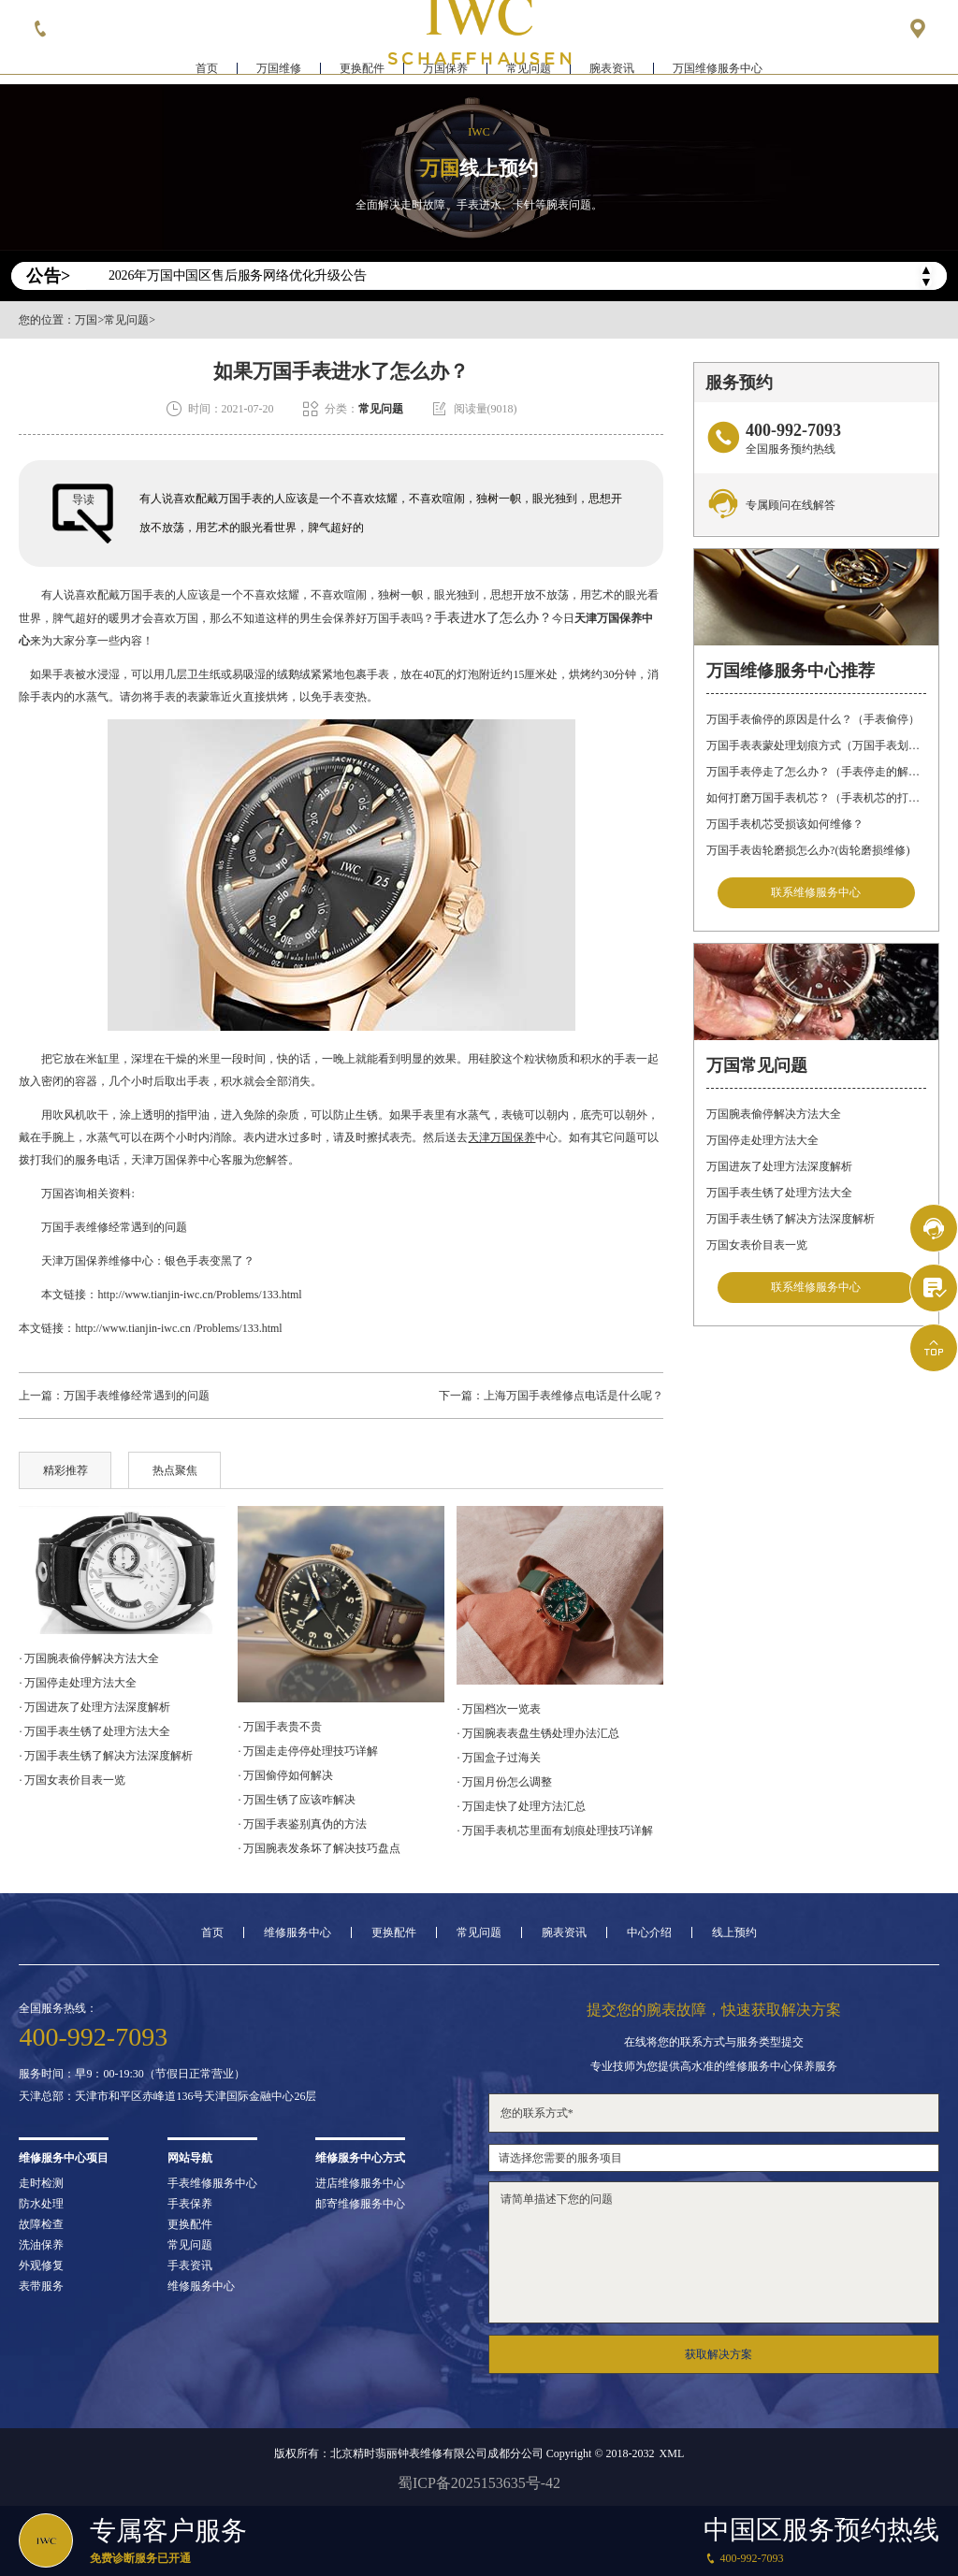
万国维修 (278, 71)
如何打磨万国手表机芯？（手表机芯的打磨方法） (815, 797)
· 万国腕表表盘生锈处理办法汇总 (538, 1733)
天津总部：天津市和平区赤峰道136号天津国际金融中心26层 (167, 2096)
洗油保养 (41, 2244)
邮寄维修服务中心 (360, 2203)
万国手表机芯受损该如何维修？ (785, 824)
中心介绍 (649, 1932)
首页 (207, 71)
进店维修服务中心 (360, 2183)
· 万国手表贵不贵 (280, 1726)
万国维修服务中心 (717, 71)
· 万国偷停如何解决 (285, 1775)
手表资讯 (189, 2265)
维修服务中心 (297, 1932)
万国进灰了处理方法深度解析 (779, 1167)
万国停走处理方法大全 (762, 1141)
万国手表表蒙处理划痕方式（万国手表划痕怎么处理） (815, 745)
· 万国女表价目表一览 (72, 1780)
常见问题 (528, 71)
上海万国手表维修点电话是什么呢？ (573, 1395)
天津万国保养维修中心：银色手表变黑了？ (136, 1260)
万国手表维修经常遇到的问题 (103, 1227)
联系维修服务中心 (816, 893)
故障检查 (41, 2224)
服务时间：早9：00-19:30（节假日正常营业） (131, 2073)
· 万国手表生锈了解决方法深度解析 (106, 1755)
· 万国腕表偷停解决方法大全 (89, 1658)
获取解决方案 (718, 2354)
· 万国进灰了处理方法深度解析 (94, 1707)
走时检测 (41, 2183)
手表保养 (189, 2203)
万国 (86, 320)
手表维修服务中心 (212, 2183)
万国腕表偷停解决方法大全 (773, 1115)
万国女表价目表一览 (756, 1245)
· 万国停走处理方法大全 (78, 1682)
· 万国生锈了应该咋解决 (297, 1799)
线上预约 (734, 1932)
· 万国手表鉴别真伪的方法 (302, 1824)
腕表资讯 (611, 71)
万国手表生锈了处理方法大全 (779, 1193)
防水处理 (41, 2203)
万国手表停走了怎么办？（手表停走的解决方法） (815, 771)
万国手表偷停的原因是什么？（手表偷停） (813, 719)
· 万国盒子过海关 (499, 1757)
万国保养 (445, 71)
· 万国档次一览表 (499, 1708)
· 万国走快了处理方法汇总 (521, 1806)
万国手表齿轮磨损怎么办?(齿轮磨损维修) (807, 850)
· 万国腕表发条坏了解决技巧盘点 (319, 1848)
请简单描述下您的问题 (713, 2252)
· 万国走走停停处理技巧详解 (308, 1751)
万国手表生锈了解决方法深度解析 (790, 1219)
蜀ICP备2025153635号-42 (479, 2483)
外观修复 (41, 2265)
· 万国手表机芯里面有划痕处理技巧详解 (555, 1830)
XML (672, 2453)
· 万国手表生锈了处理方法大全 (94, 1731)
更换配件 (362, 71)
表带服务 (41, 2286)
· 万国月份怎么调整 (504, 1781)
